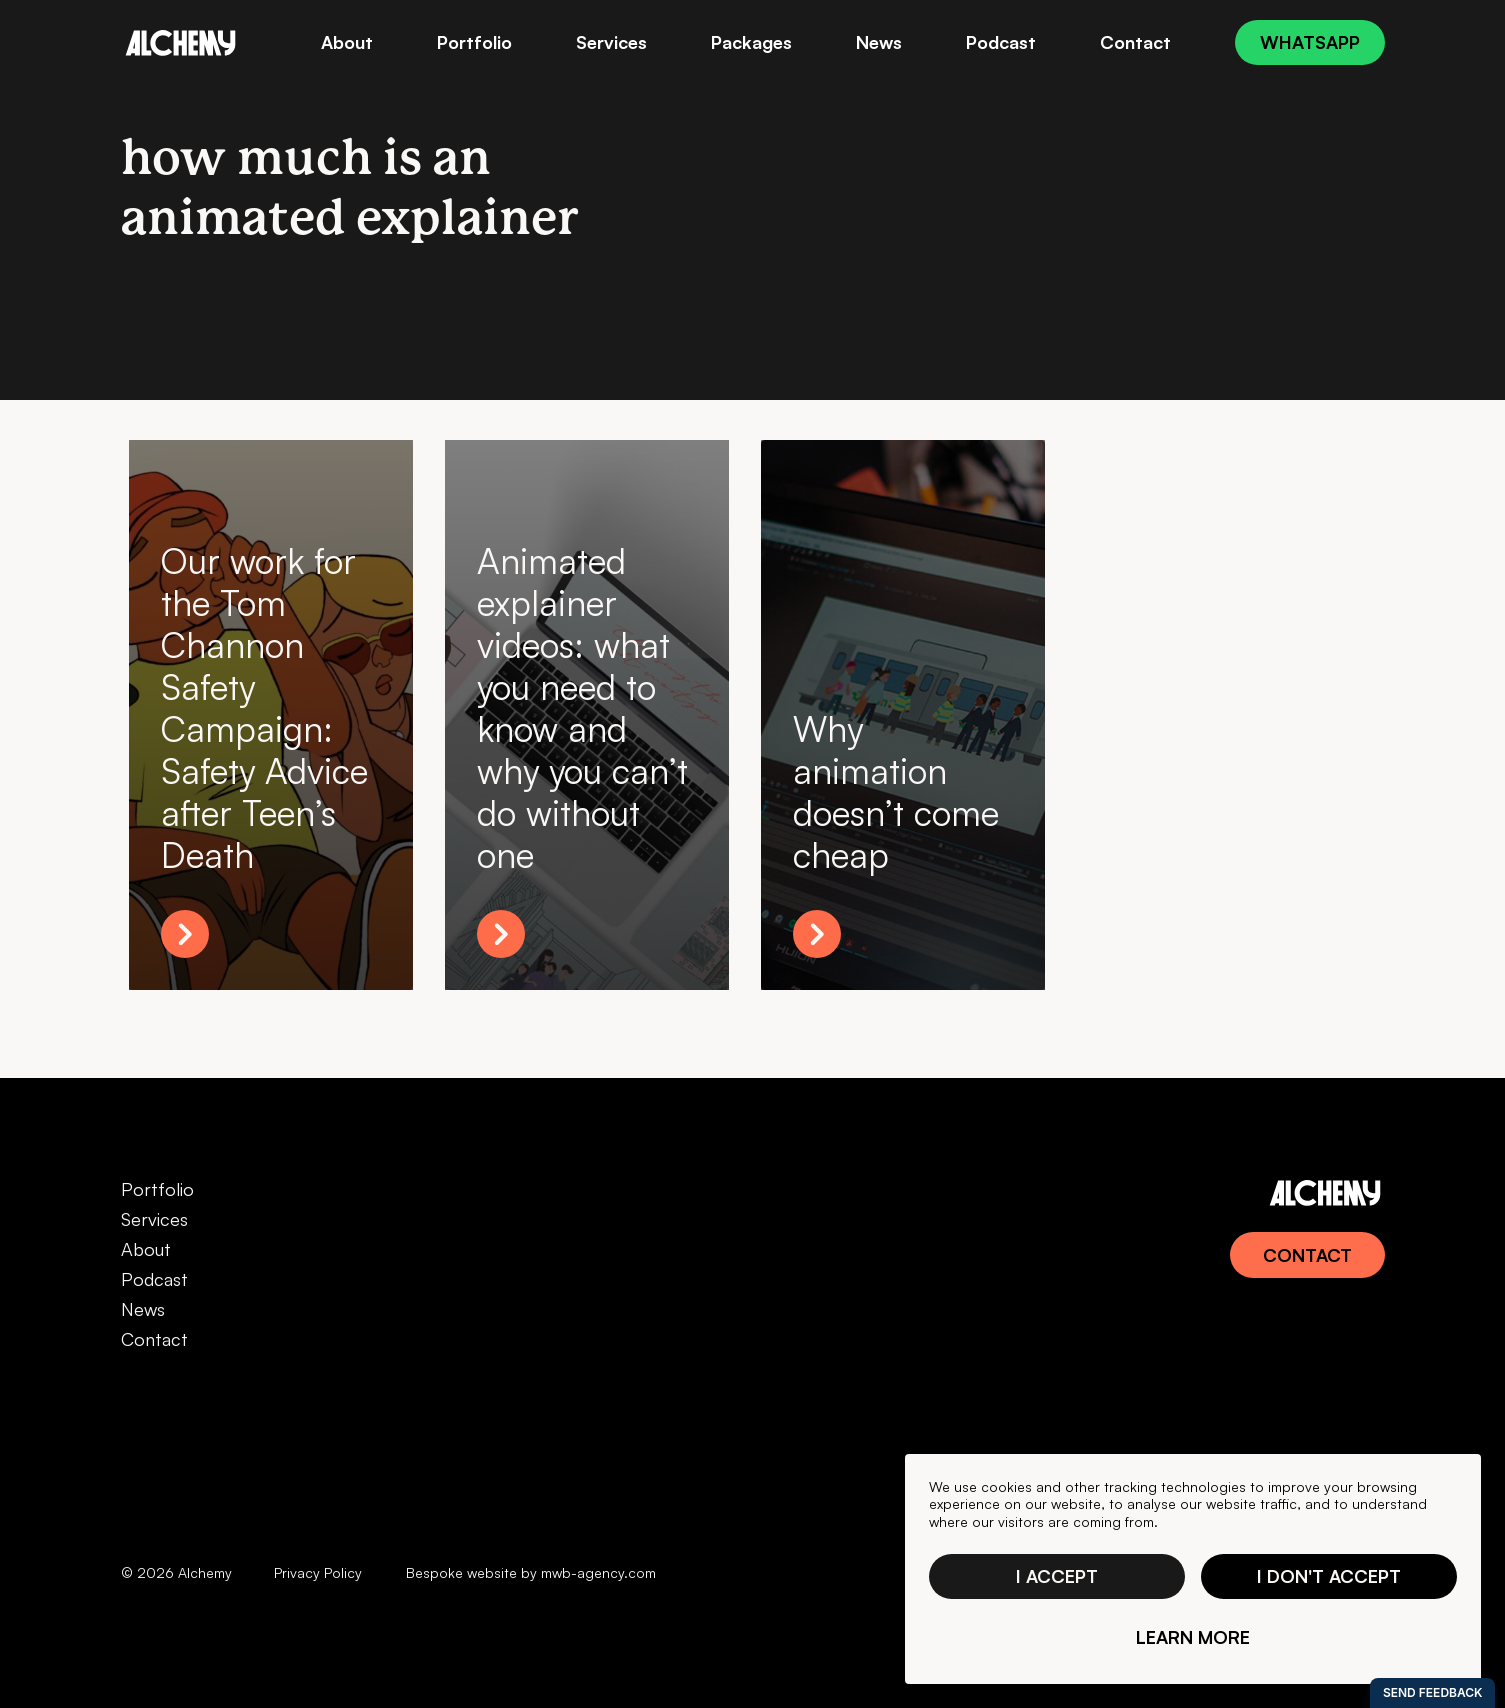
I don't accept (1329, 1576)
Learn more (1193, 1637)
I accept (1057, 1576)
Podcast (154, 1279)
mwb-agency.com (598, 1572)
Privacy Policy (318, 1572)
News (143, 1309)
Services (154, 1219)
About (146, 1249)
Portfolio (157, 1189)
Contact (154, 1339)
